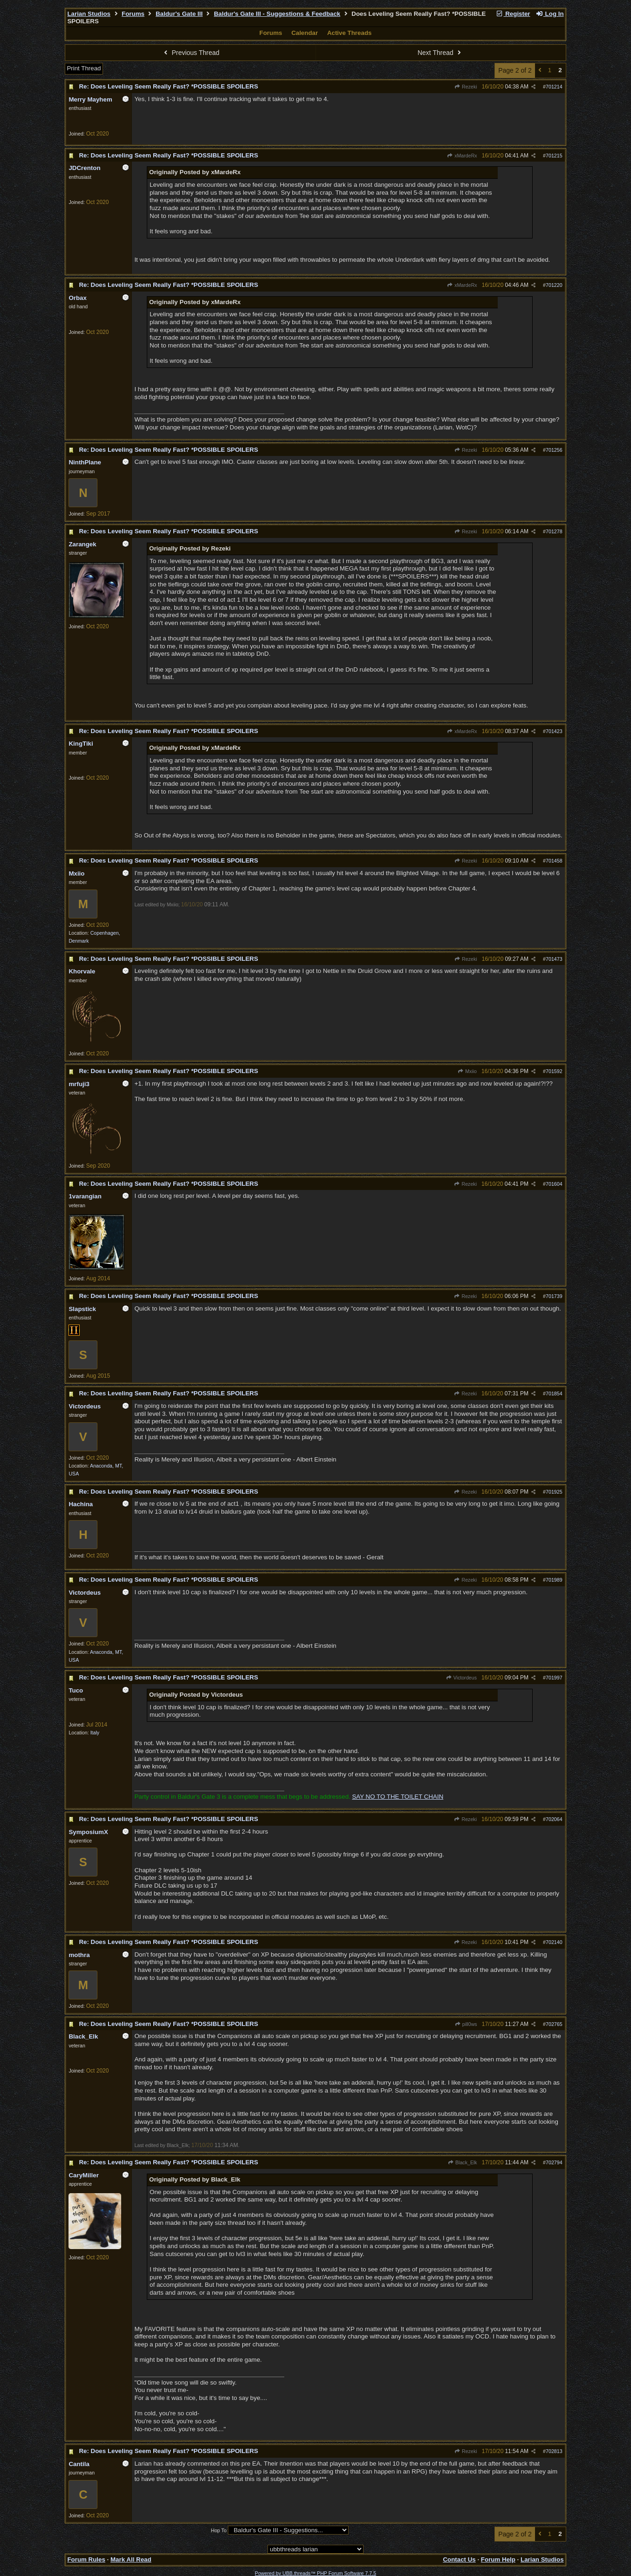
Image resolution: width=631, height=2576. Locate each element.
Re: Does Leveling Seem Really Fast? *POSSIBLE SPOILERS (168, 86)
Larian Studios (88, 13)
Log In (549, 13)
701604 (554, 1184)
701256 (554, 450)
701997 (554, 1677)
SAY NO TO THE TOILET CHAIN (397, 1796)
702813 (554, 2451)
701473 (554, 959)
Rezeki (465, 86)
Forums (133, 13)
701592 (554, 1071)
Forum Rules (86, 2559)
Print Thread (84, 68)
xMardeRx (462, 155)
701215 (554, 155)
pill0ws (465, 2024)
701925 (554, 1492)
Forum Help (498, 2559)
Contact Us (459, 2559)
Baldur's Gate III (179, 13)
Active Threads (349, 32)
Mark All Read (130, 2559)
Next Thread (440, 52)
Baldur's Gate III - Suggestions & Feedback (277, 13)
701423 (554, 731)
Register (513, 13)
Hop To (218, 2530)
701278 (554, 531)
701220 (554, 285)
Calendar (304, 32)
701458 (554, 860)
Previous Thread (190, 52)
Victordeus (461, 1677)
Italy (95, 1732)
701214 (554, 86)
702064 (554, 1819)
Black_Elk (462, 2162)
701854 (554, 1393)
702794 (554, 2162)
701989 (554, 1580)
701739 (554, 1296)
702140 (554, 1942)
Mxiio (467, 1071)
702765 (554, 2024)
